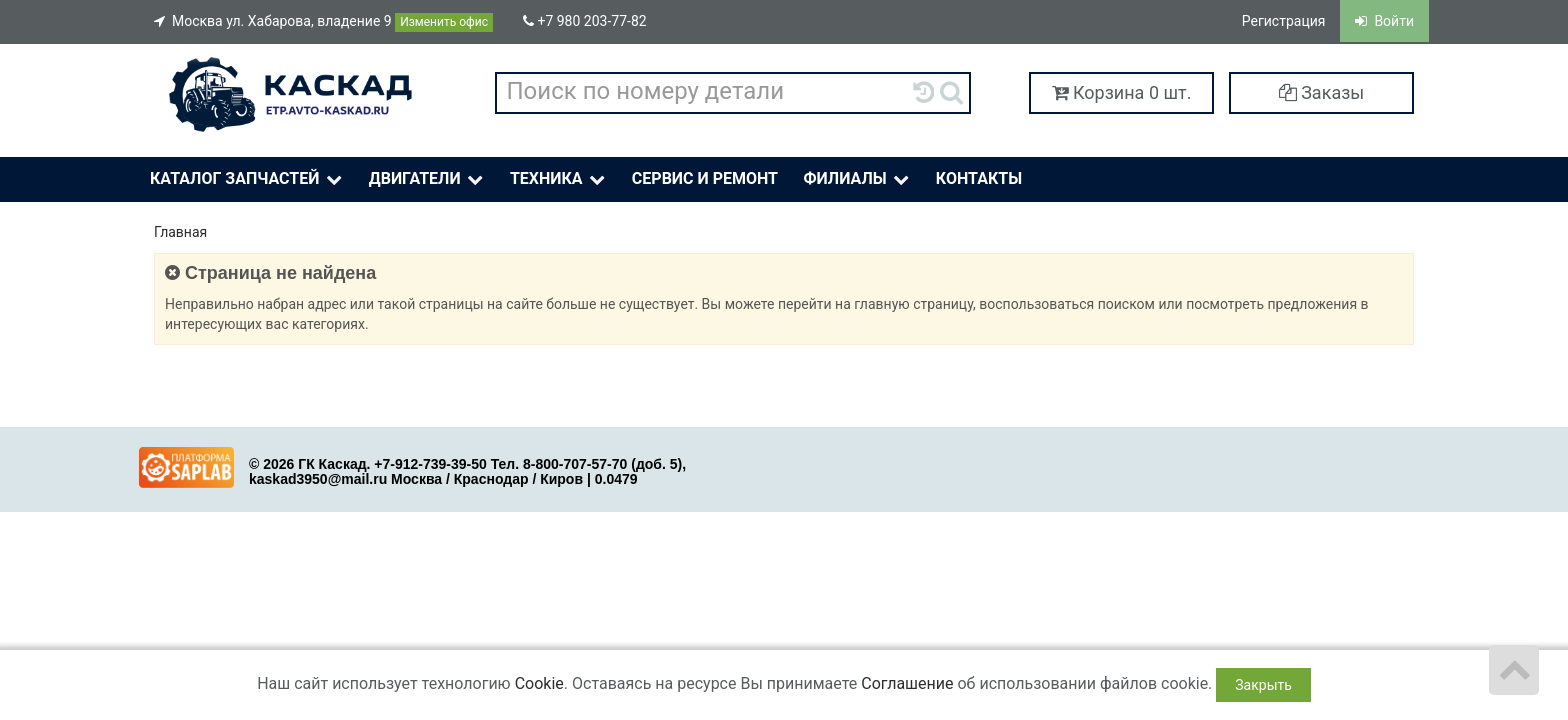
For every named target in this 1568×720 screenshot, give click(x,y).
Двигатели (428, 179)
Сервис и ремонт (705, 178)
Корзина (1122, 92)
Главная (180, 232)
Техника (559, 179)
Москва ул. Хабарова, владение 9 (323, 22)
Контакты (979, 178)
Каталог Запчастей (248, 179)
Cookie (539, 683)
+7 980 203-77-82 (585, 21)
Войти (1384, 21)
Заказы (1322, 92)
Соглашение (907, 683)
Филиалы (857, 179)
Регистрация (1284, 21)
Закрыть (1263, 685)
